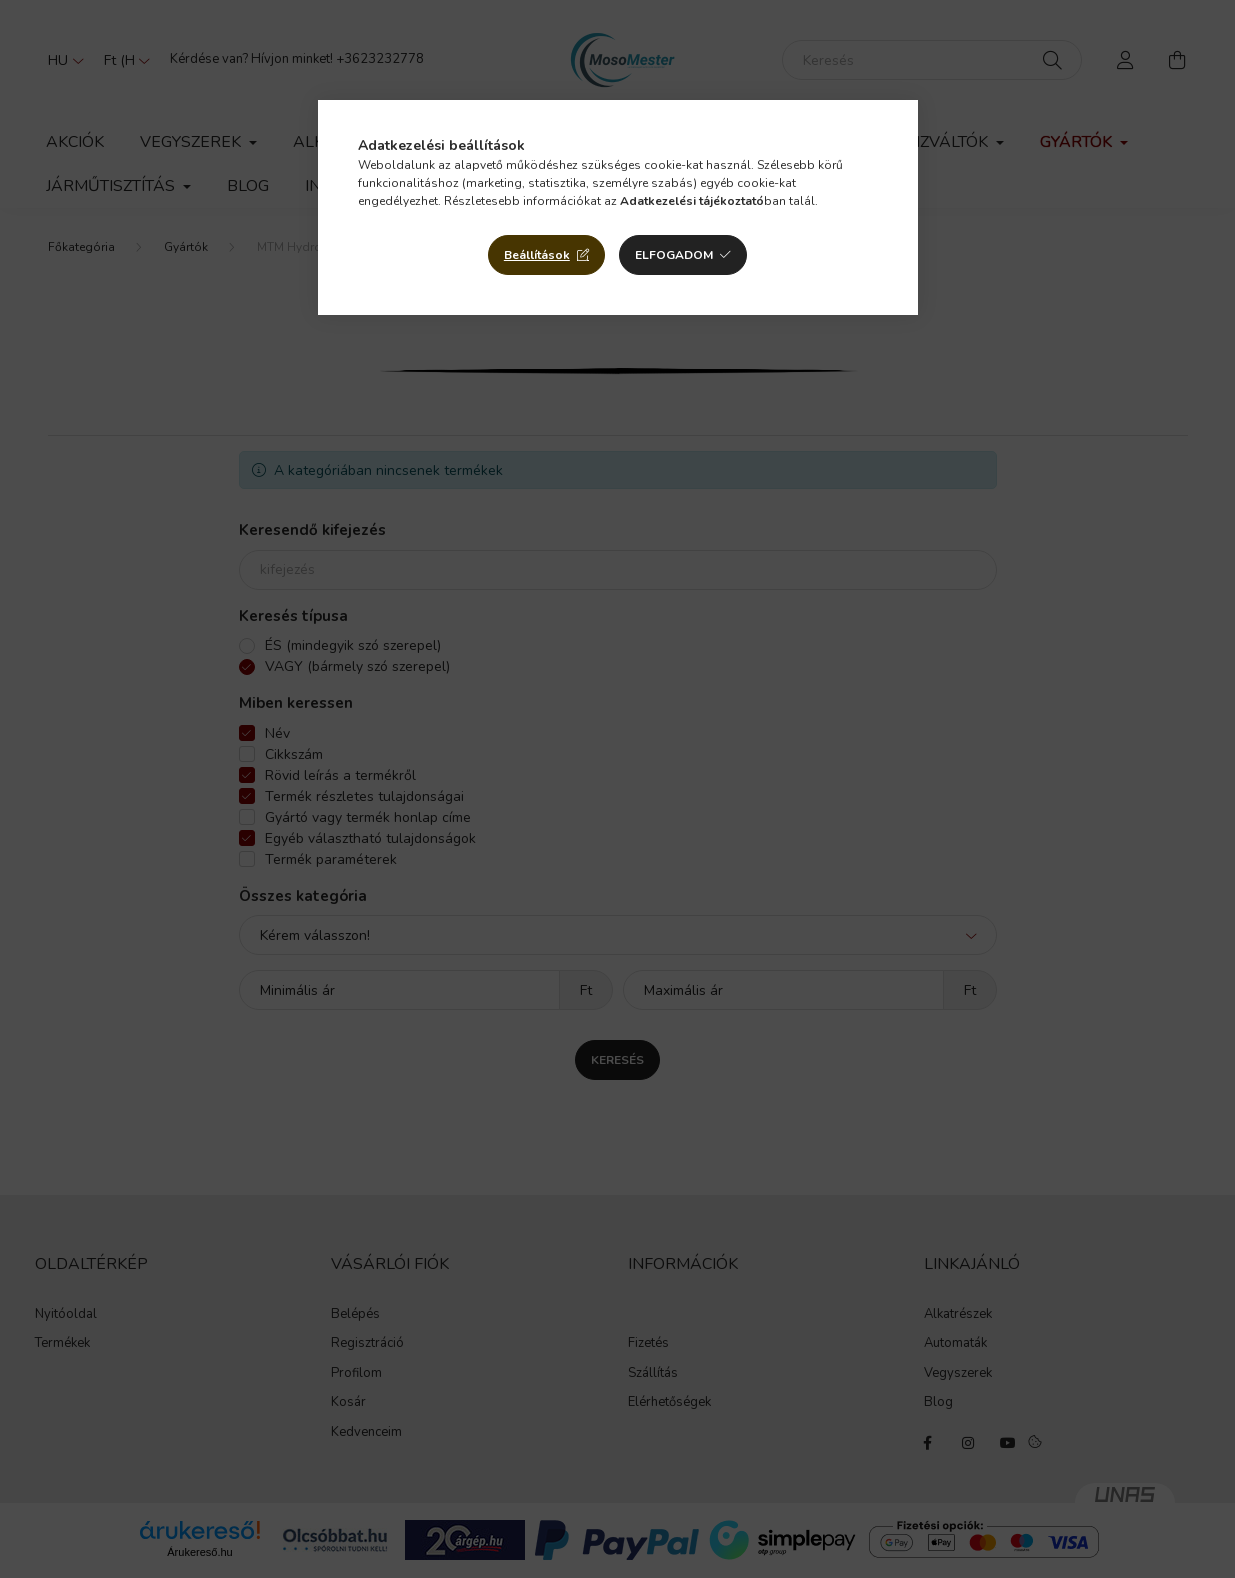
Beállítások (537, 255)
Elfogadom (674, 255)
